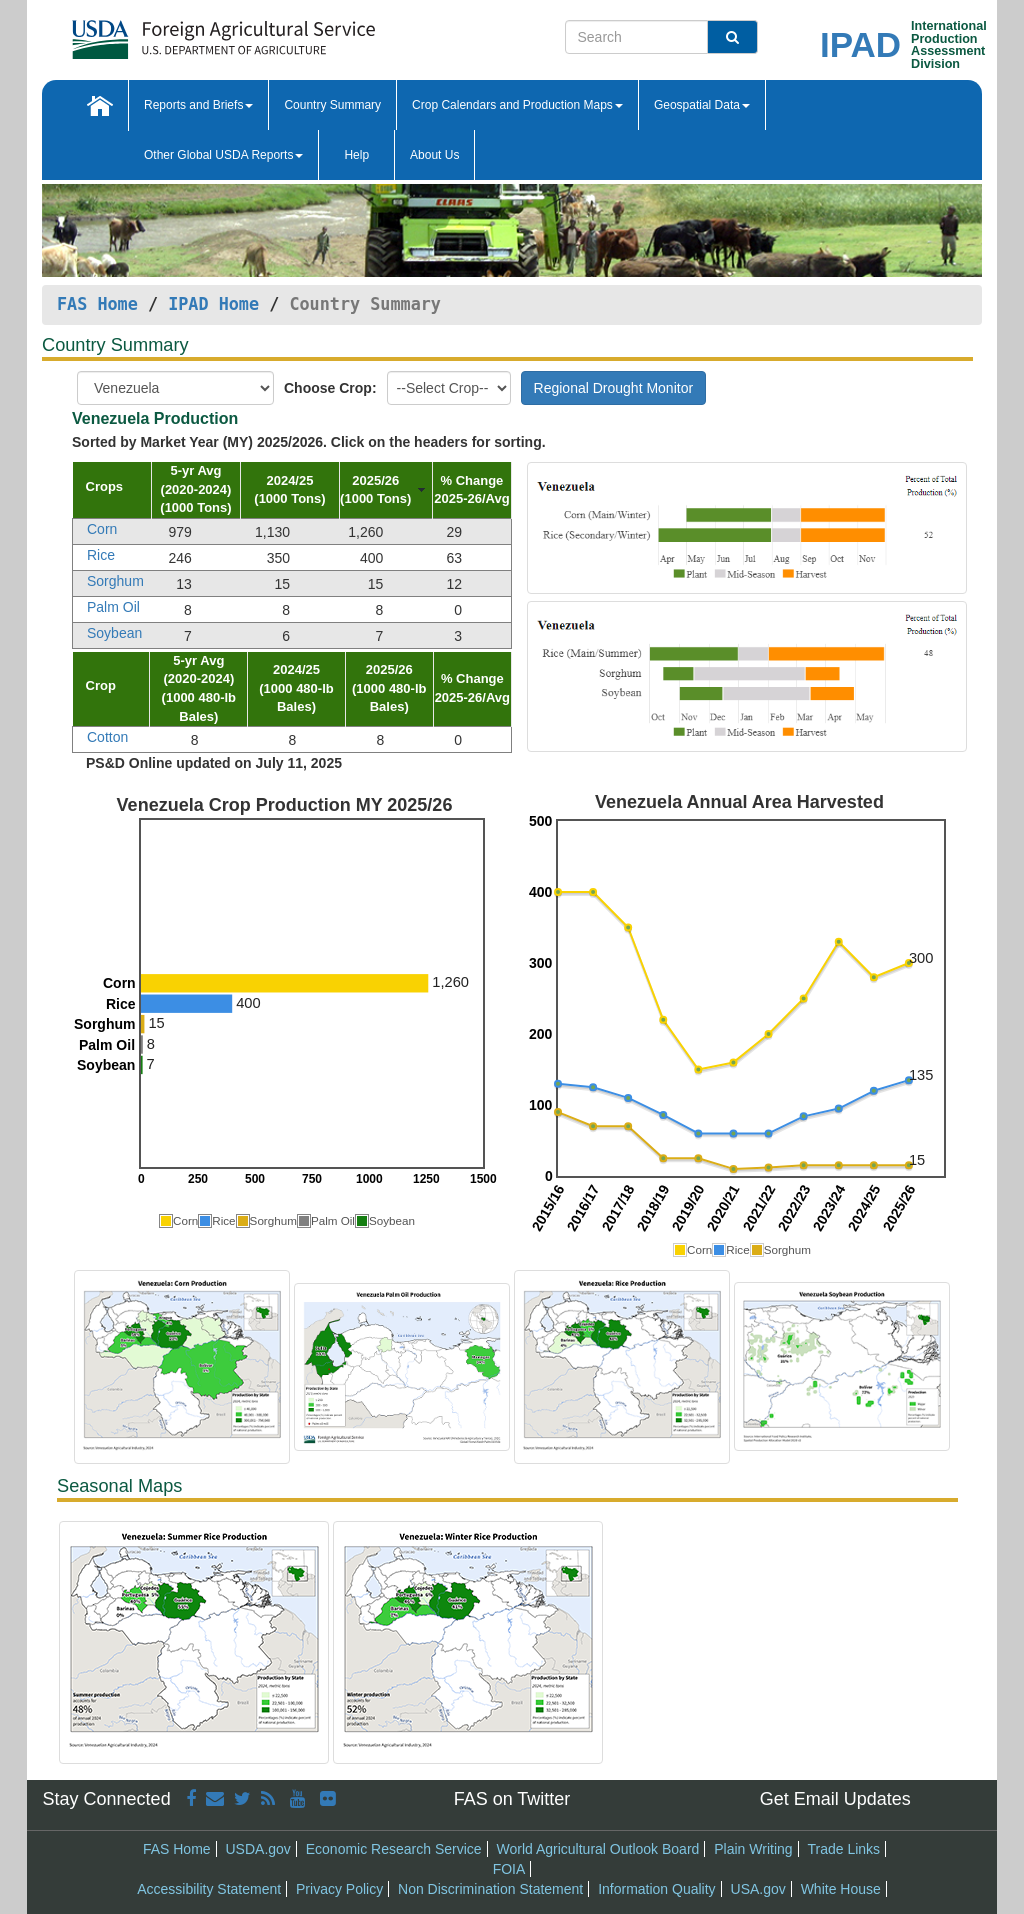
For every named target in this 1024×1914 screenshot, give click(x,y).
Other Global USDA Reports (223, 155)
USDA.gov (258, 1849)
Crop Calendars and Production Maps (517, 105)
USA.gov (758, 1889)
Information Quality (657, 1889)
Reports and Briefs (198, 105)
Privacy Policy (339, 1889)
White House (841, 1889)
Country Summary (332, 105)
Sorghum (115, 581)
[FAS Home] (223, 32)
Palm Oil (113, 607)
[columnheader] (112, 490)
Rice (101, 555)
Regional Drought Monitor (614, 388)
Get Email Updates (835, 1799)
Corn (102, 529)
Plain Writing (753, 1849)
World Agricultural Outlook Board (598, 1849)
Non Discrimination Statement (490, 1889)
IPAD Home (213, 304)
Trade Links (843, 1849)
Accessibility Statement (209, 1889)
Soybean (114, 633)
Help (356, 155)
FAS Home (97, 304)
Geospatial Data (702, 105)
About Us (434, 155)
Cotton (107, 737)
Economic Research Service (394, 1849)
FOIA (509, 1869)
